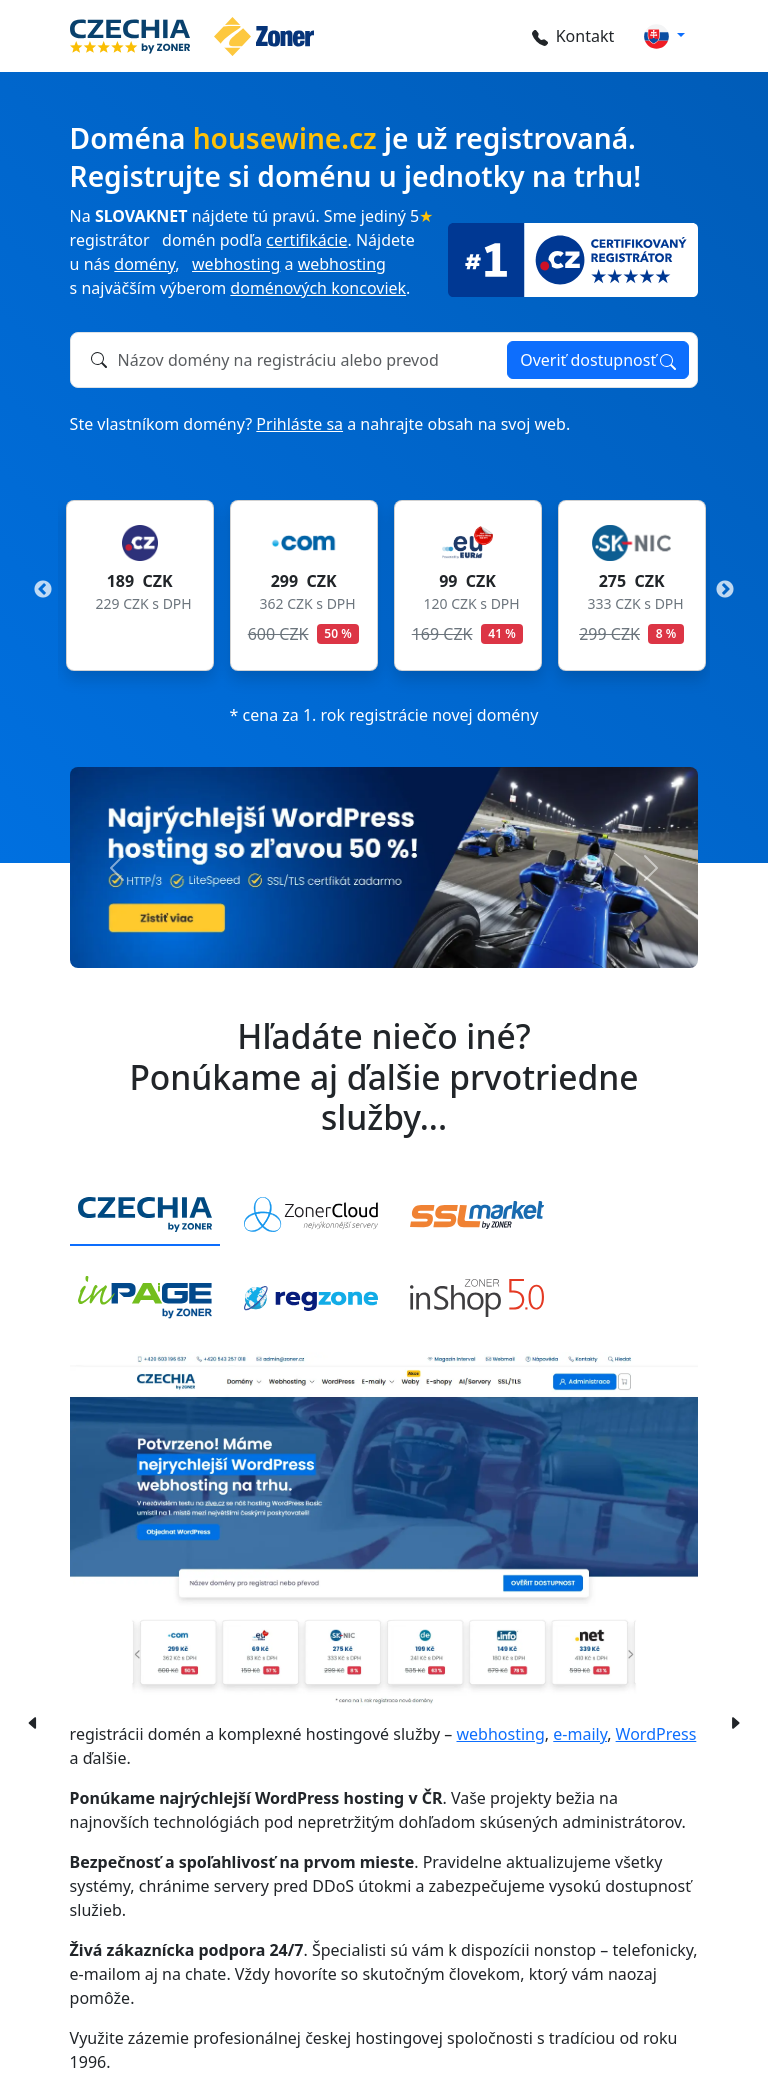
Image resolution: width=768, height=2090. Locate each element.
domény (144, 264)
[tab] (145, 1215)
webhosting (236, 264)
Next (725, 590)
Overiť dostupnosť (598, 360)
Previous (43, 590)
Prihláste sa (299, 424)
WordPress (656, 1734)
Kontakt (570, 36)
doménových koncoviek (318, 288)
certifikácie (306, 240)
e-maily (580, 1734)
